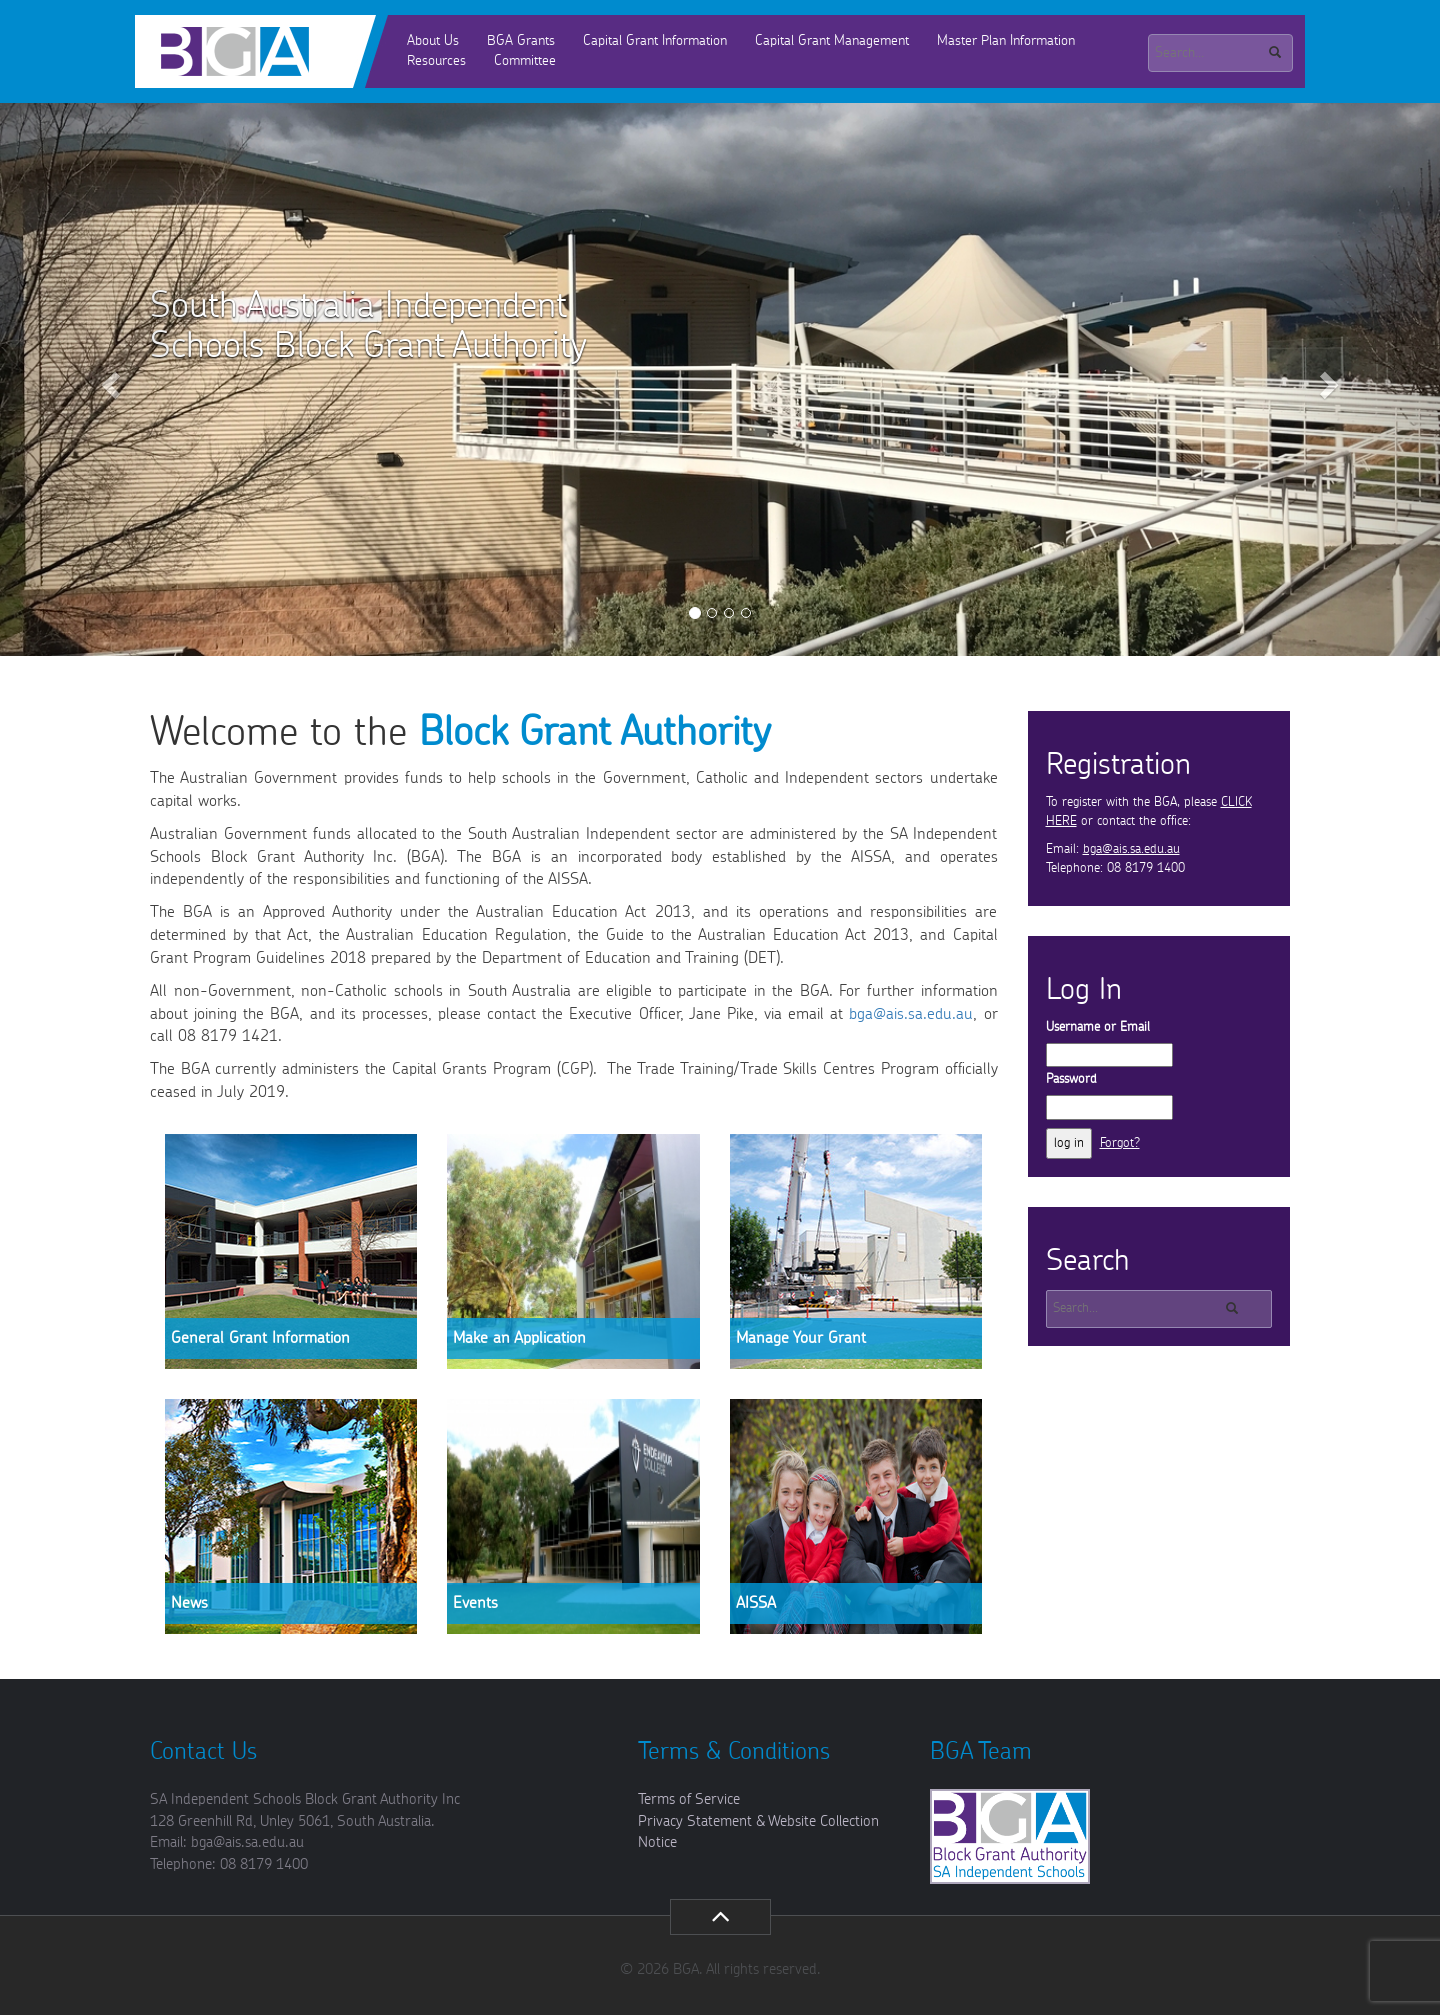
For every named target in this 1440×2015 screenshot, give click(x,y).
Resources (436, 61)
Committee (525, 61)
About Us (433, 41)
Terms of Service (689, 1799)
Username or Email (1098, 1027)
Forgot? (1120, 1143)
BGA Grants (521, 41)
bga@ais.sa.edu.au (911, 1014)
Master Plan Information (1006, 41)
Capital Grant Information (655, 41)
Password (1071, 1079)
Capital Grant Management (832, 41)
